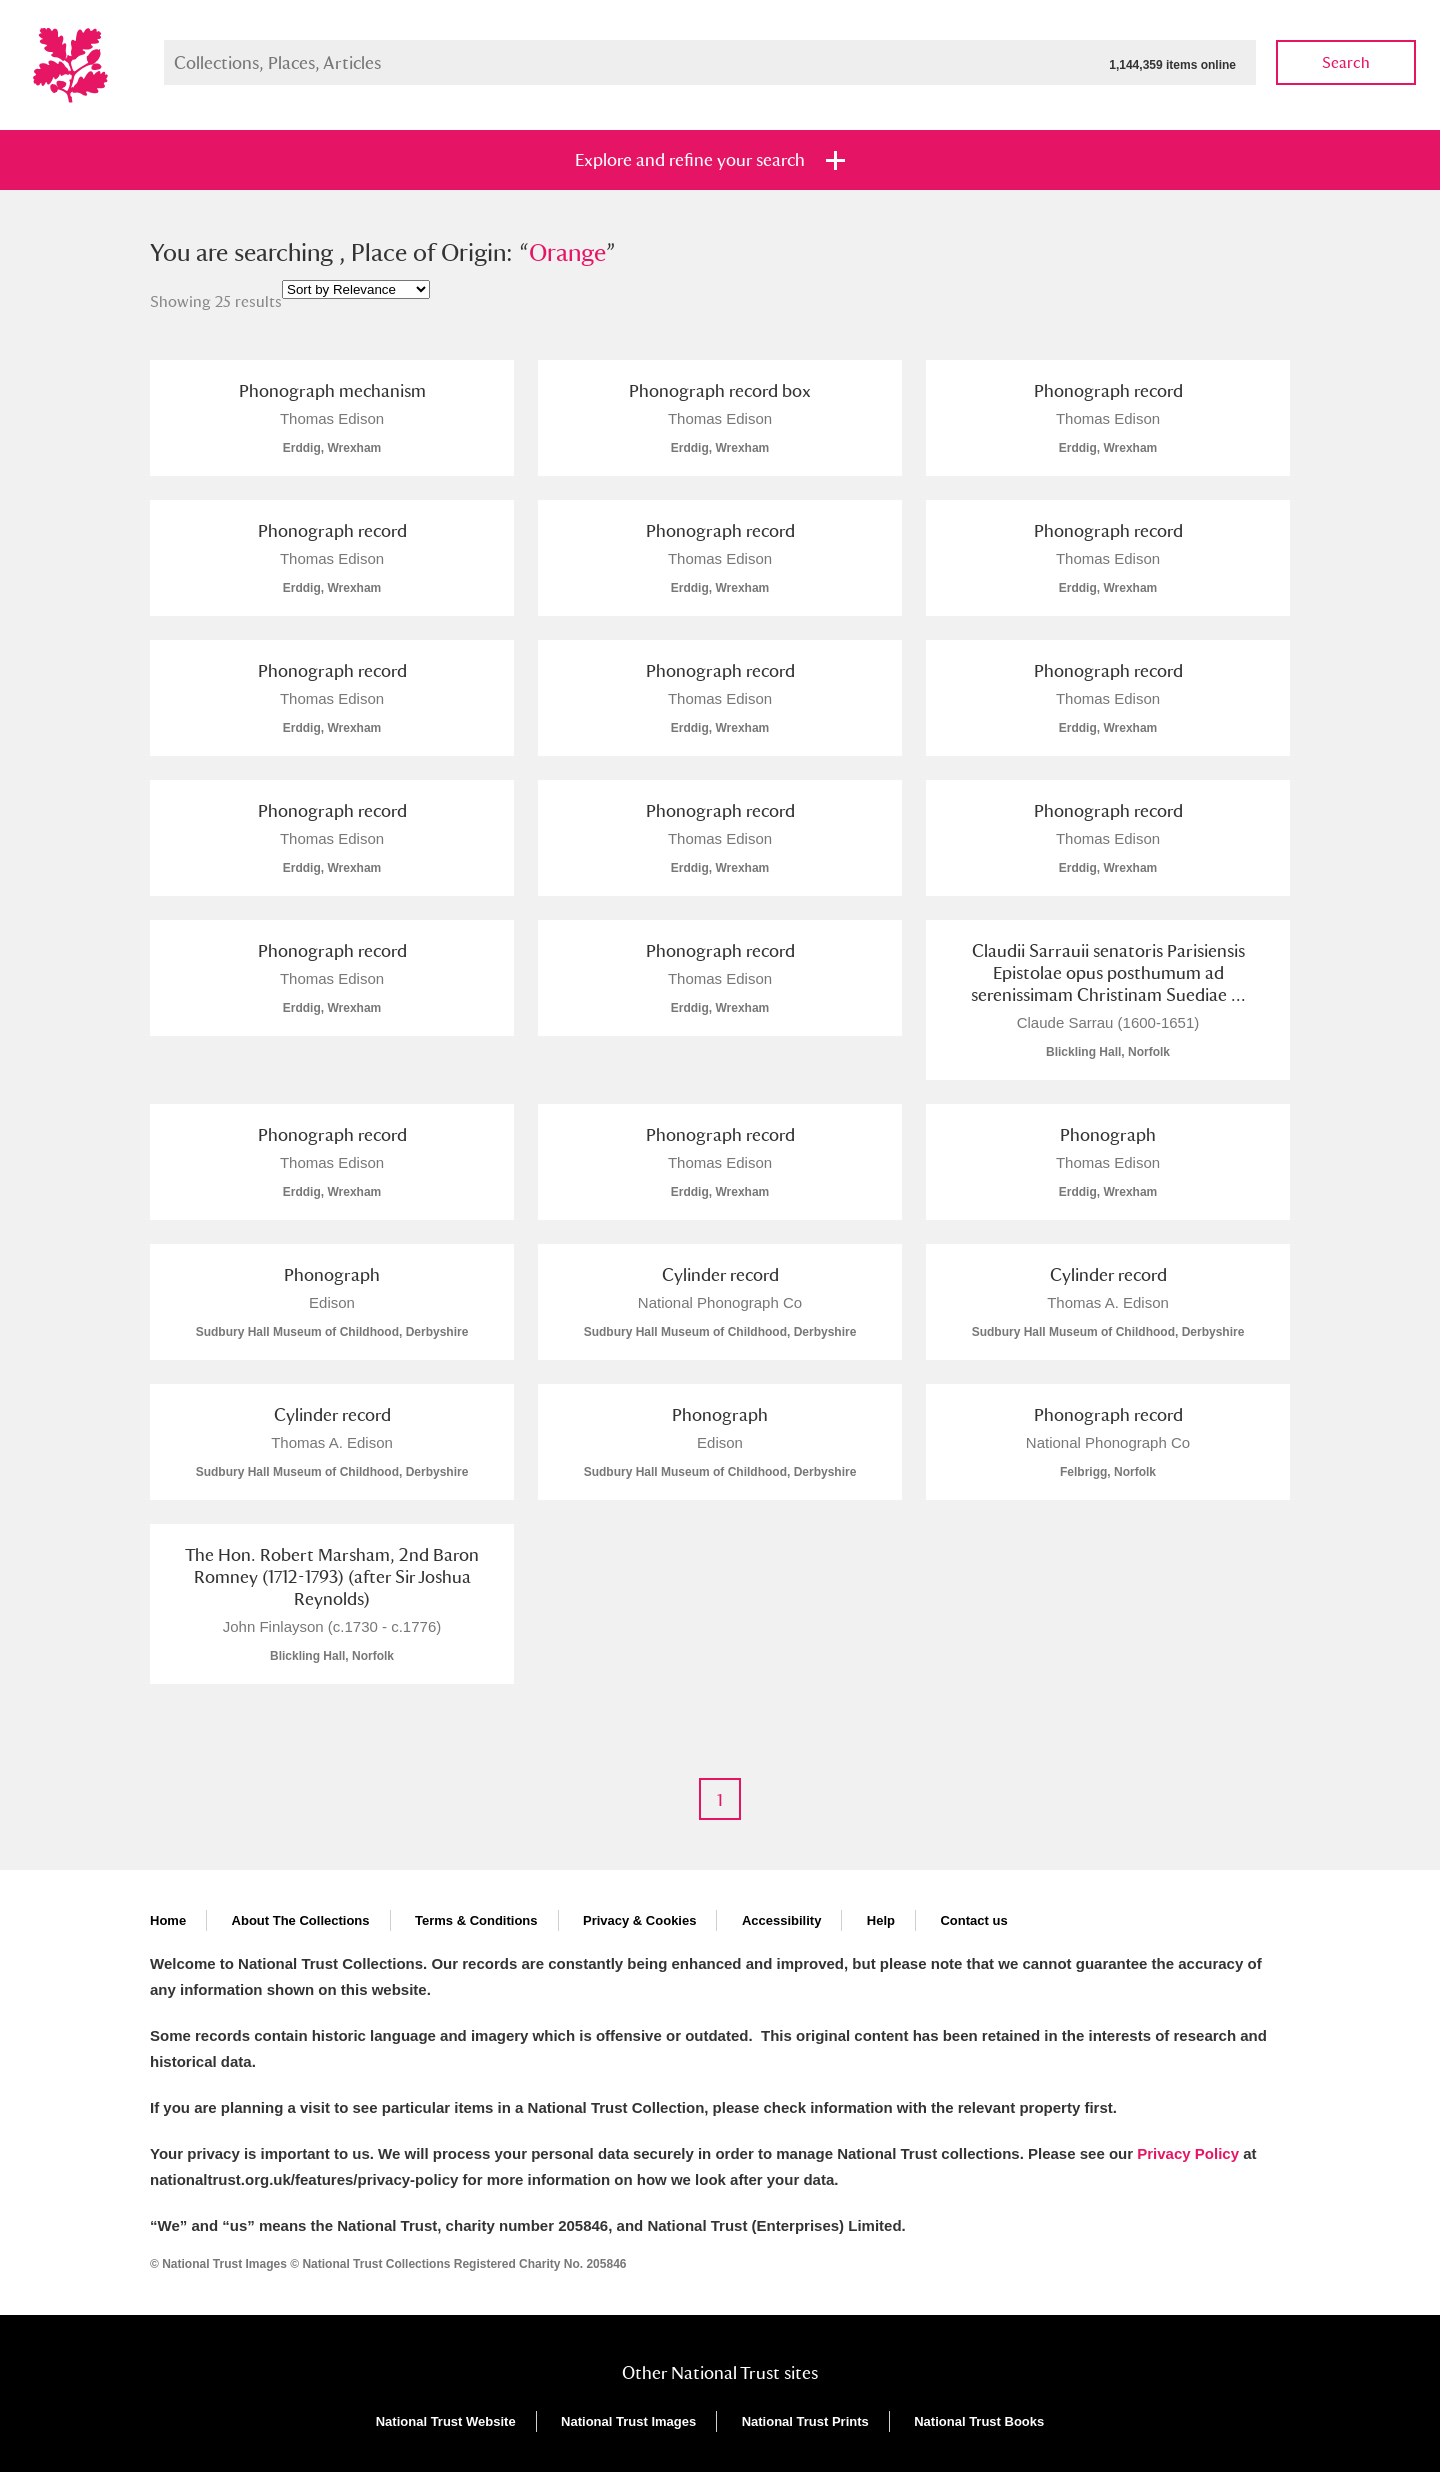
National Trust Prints (805, 2421)
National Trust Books (979, 2421)
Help (881, 1920)
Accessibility (782, 1920)
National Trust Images (628, 2421)
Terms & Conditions (476, 1920)
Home (168, 1920)
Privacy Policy (1188, 2153)
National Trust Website (446, 2421)
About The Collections (301, 1920)
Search (1346, 62)
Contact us (973, 1920)
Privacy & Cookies (639, 1920)
